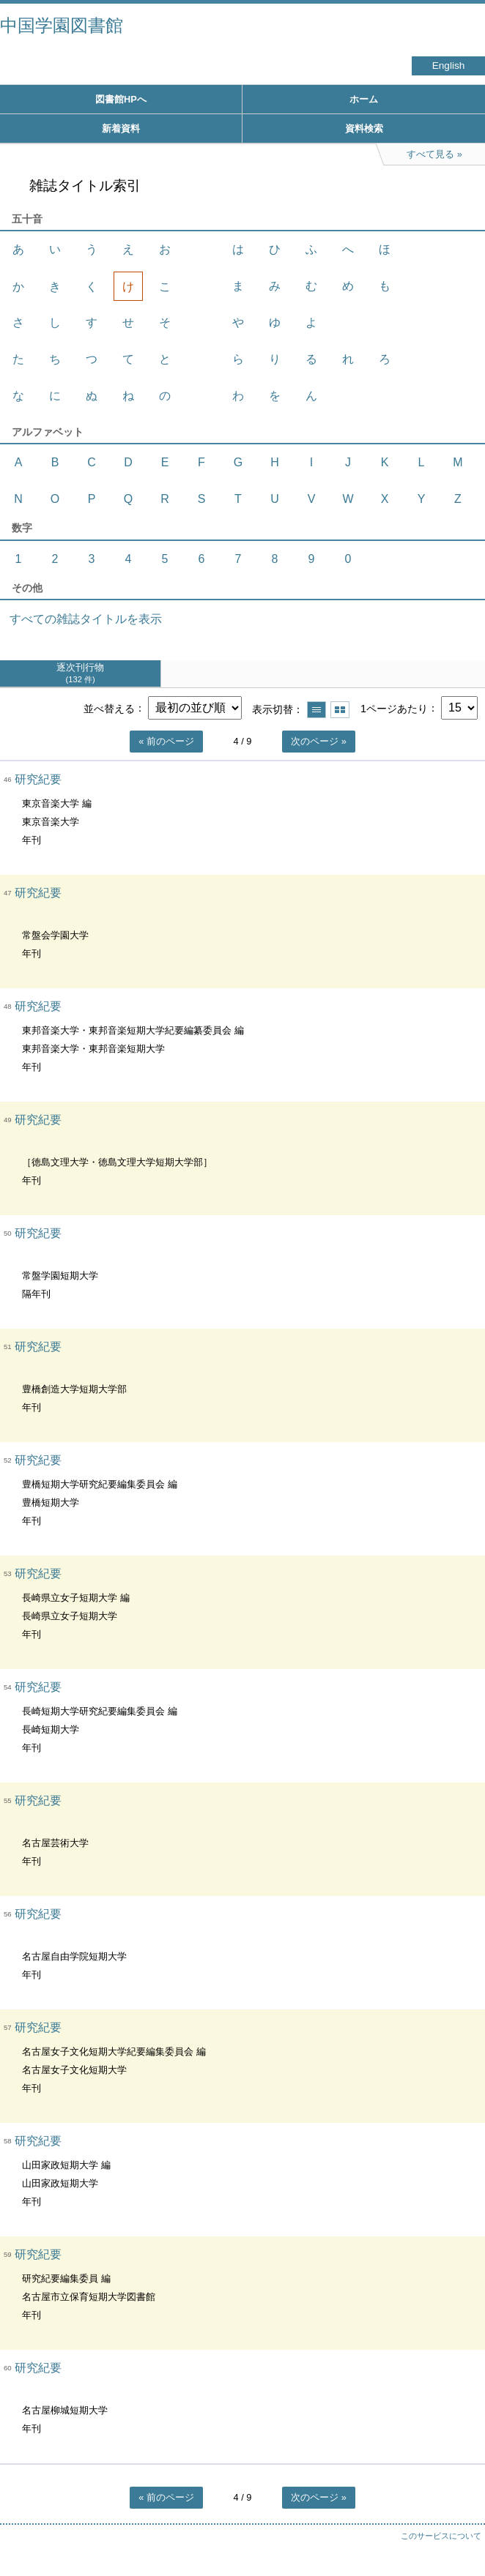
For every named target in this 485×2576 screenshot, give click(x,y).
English (448, 65)
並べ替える (109, 708)
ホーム (363, 99)
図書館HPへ (121, 99)
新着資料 (121, 128)
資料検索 (364, 128)
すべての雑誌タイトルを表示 (86, 619)
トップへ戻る (459, 2535)
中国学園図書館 (61, 25)
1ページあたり (394, 708)
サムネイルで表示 (339, 709)
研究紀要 (38, 779)
